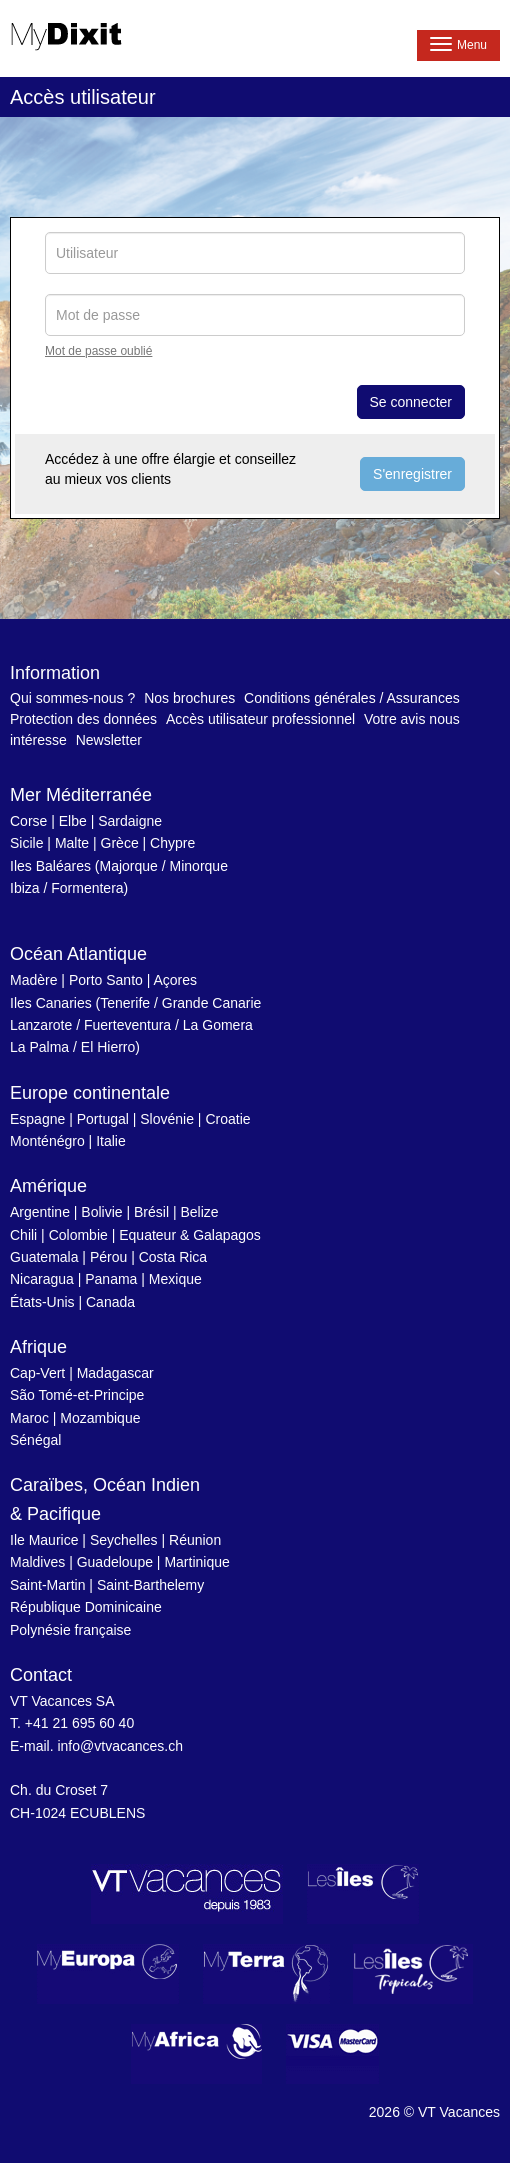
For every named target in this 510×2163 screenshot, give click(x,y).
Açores (175, 980)
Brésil (151, 1212)
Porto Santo (106, 980)
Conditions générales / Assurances (352, 698)
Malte (72, 843)
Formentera (87, 888)
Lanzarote (41, 1025)
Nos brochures (189, 698)
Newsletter (109, 740)
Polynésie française (70, 1630)
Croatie (227, 1119)
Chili (23, 1235)
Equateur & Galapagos (190, 1235)
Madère (33, 980)
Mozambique (100, 1418)
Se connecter (411, 402)
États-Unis (42, 1302)
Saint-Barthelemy (150, 1585)
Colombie (78, 1235)
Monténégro (47, 1141)
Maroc (29, 1418)
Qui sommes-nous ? (72, 698)
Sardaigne (130, 821)
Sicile (26, 843)
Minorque (199, 866)
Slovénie (167, 1119)
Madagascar (115, 1373)
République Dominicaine (86, 1607)
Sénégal (35, 1440)
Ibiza (25, 888)
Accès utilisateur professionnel (260, 719)
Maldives (37, 1562)
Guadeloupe (115, 1562)
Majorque (129, 866)
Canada (110, 1302)
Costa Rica (173, 1257)
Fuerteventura (127, 1025)
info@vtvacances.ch (120, 1746)
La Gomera (218, 1025)
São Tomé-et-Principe (77, 1395)
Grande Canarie (212, 1003)
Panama (111, 1279)
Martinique (196, 1562)
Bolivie (101, 1212)
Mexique (175, 1279)
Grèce (120, 843)
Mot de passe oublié (98, 351)
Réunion (195, 1540)
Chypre (172, 843)
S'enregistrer (412, 474)
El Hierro (108, 1047)
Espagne (37, 1119)
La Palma (39, 1047)
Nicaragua (42, 1279)
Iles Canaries (51, 1003)
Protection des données (83, 719)
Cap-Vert (37, 1373)
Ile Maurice (44, 1540)
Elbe (73, 821)
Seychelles (124, 1540)
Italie (111, 1141)
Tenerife (125, 1003)
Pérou (108, 1257)
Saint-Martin (47, 1585)
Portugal (103, 1119)
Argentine (40, 1212)
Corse (28, 821)
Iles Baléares (50, 866)
